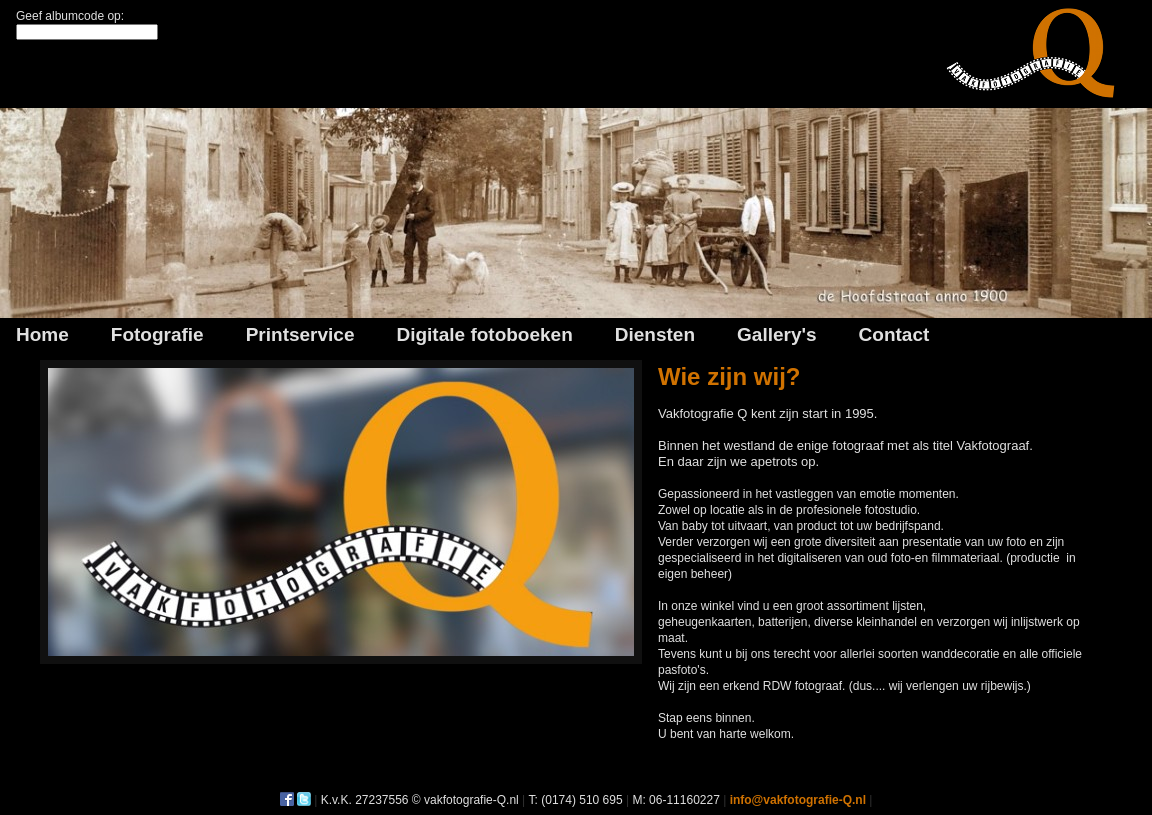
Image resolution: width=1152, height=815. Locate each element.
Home (42, 334)
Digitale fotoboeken (484, 334)
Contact (894, 334)
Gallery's (777, 334)
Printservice (300, 334)
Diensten (655, 334)
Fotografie (157, 334)
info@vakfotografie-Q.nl (798, 800)
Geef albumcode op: (70, 16)
